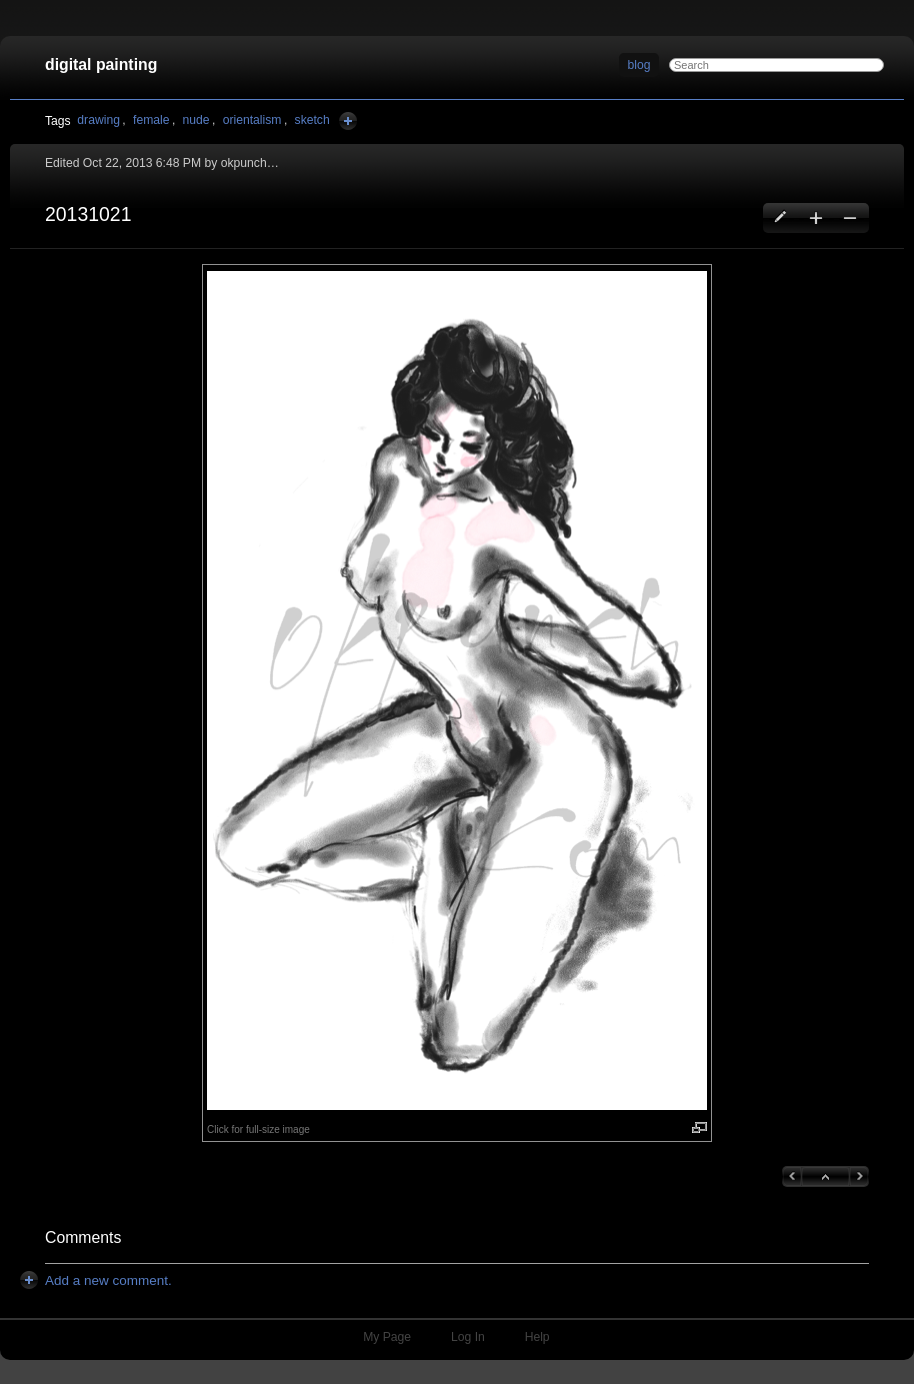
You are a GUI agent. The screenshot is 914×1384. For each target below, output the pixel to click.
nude (196, 120)
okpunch (244, 163)
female (151, 120)
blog (639, 65)
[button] (457, 690)
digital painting (101, 64)
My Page (387, 1337)
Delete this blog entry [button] (849, 218)
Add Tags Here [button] (348, 121)
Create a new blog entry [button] (815, 218)
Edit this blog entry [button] (781, 218)
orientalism (252, 120)
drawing (98, 120)
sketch (312, 120)
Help (537, 1337)
